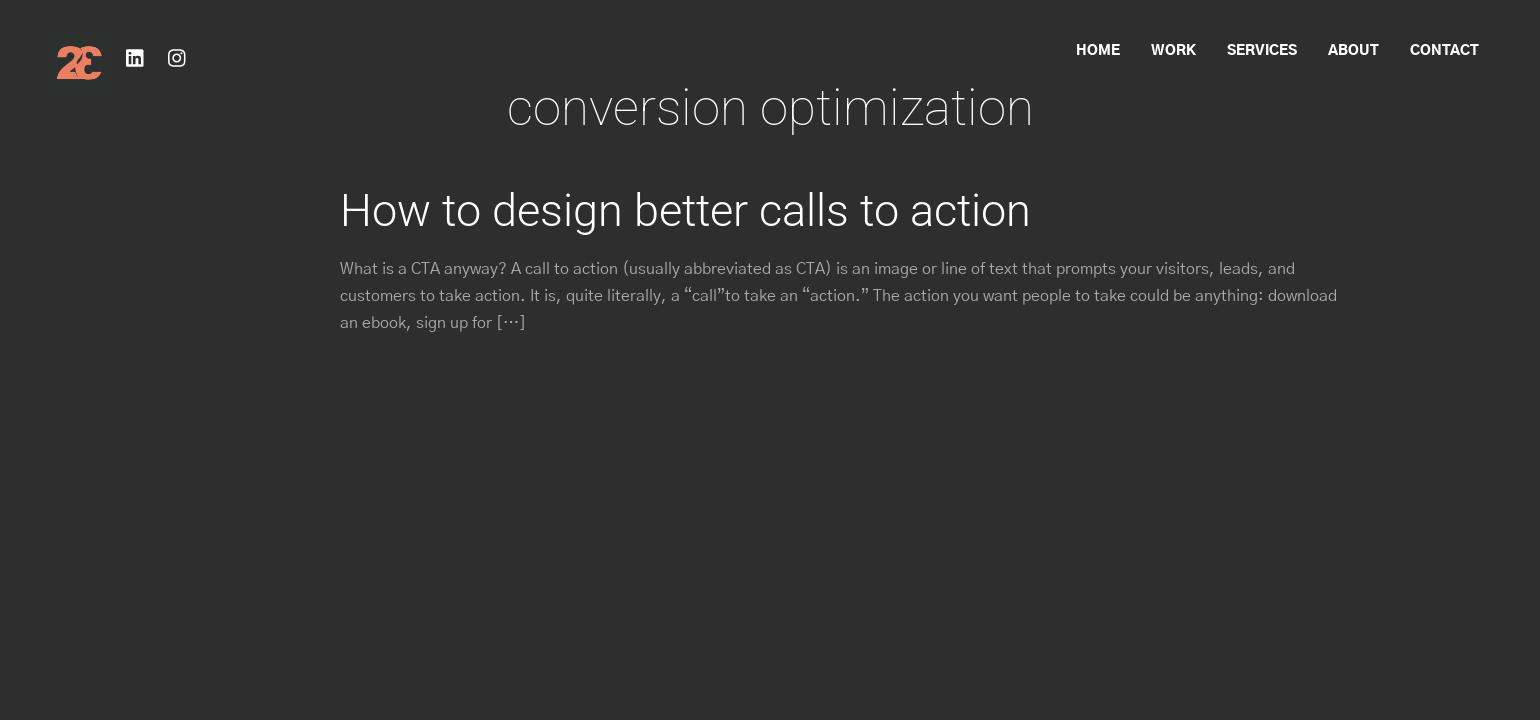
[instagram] (178, 57)
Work (1173, 51)
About (1353, 51)
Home (1098, 51)
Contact (1444, 51)
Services (1262, 51)
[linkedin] (136, 57)
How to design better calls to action (685, 210)
